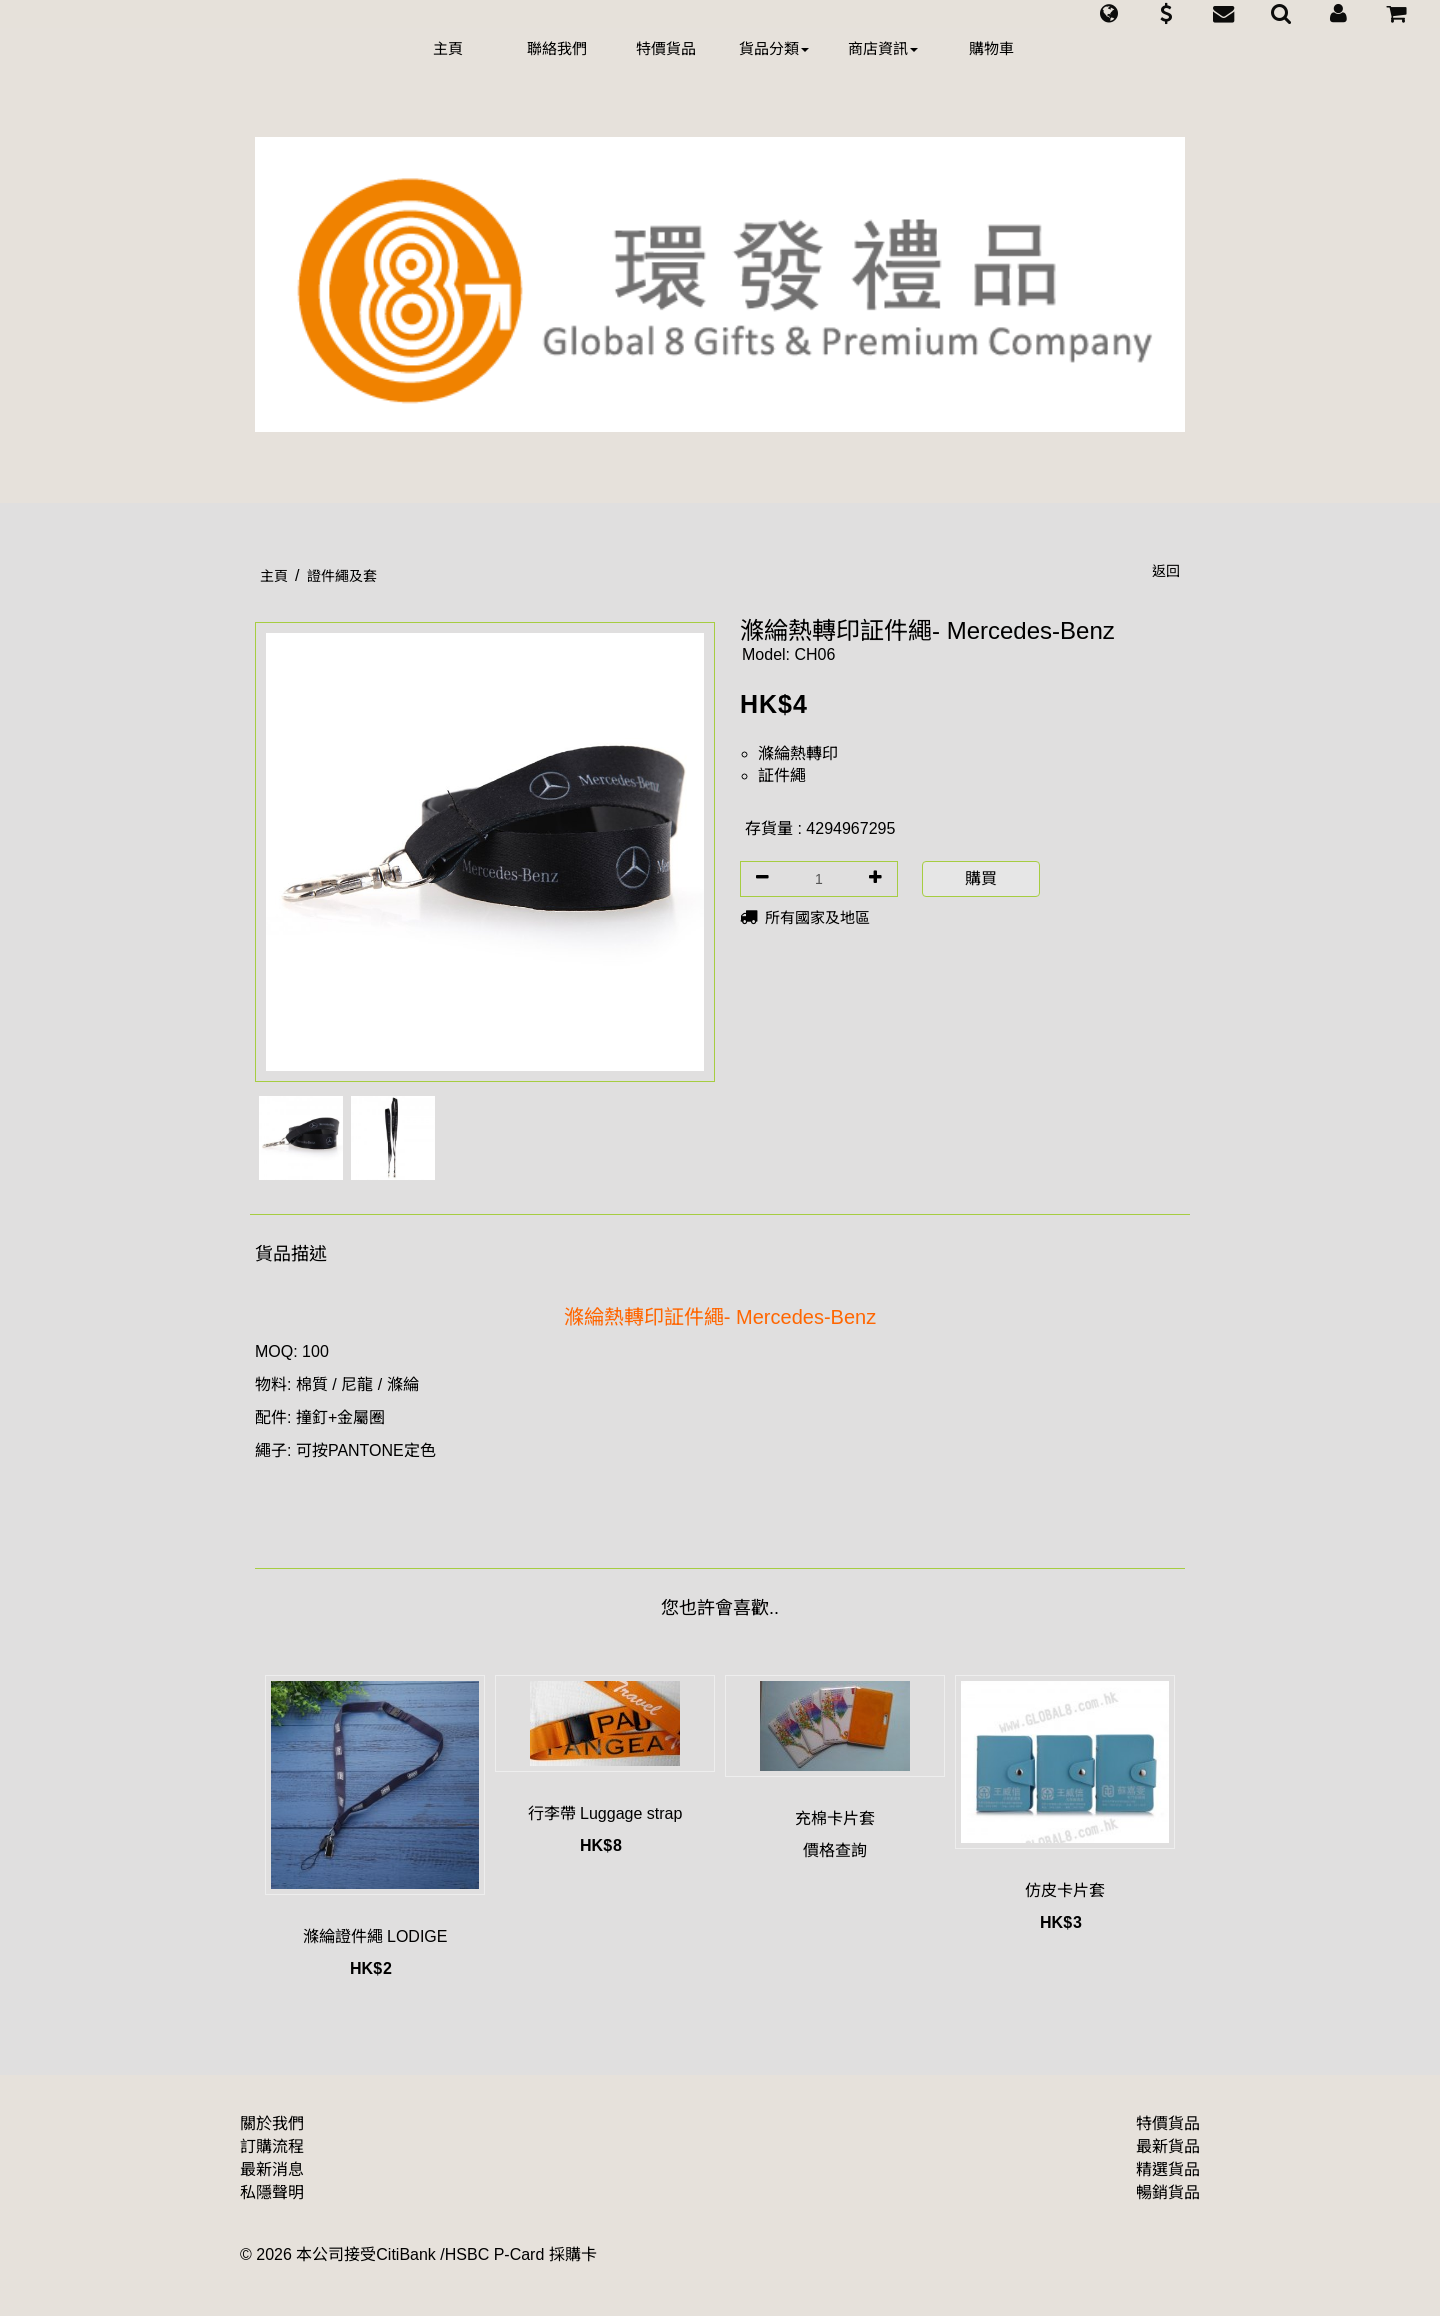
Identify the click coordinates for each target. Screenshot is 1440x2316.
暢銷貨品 (1168, 2192)
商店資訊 (883, 48)
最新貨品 (1168, 2146)
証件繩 (782, 775)
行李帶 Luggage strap (605, 1813)
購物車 (991, 48)
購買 (981, 878)
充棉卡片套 (835, 1818)
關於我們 (272, 2123)
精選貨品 (1168, 2169)
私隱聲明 (272, 2192)
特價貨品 (666, 48)
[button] (1108, 14)
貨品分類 (774, 48)
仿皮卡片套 (1065, 1890)
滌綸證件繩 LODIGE (375, 1936)
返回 (1166, 571)
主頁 (448, 48)
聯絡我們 (557, 48)
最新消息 (272, 2169)
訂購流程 (272, 2146)
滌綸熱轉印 (798, 753)
